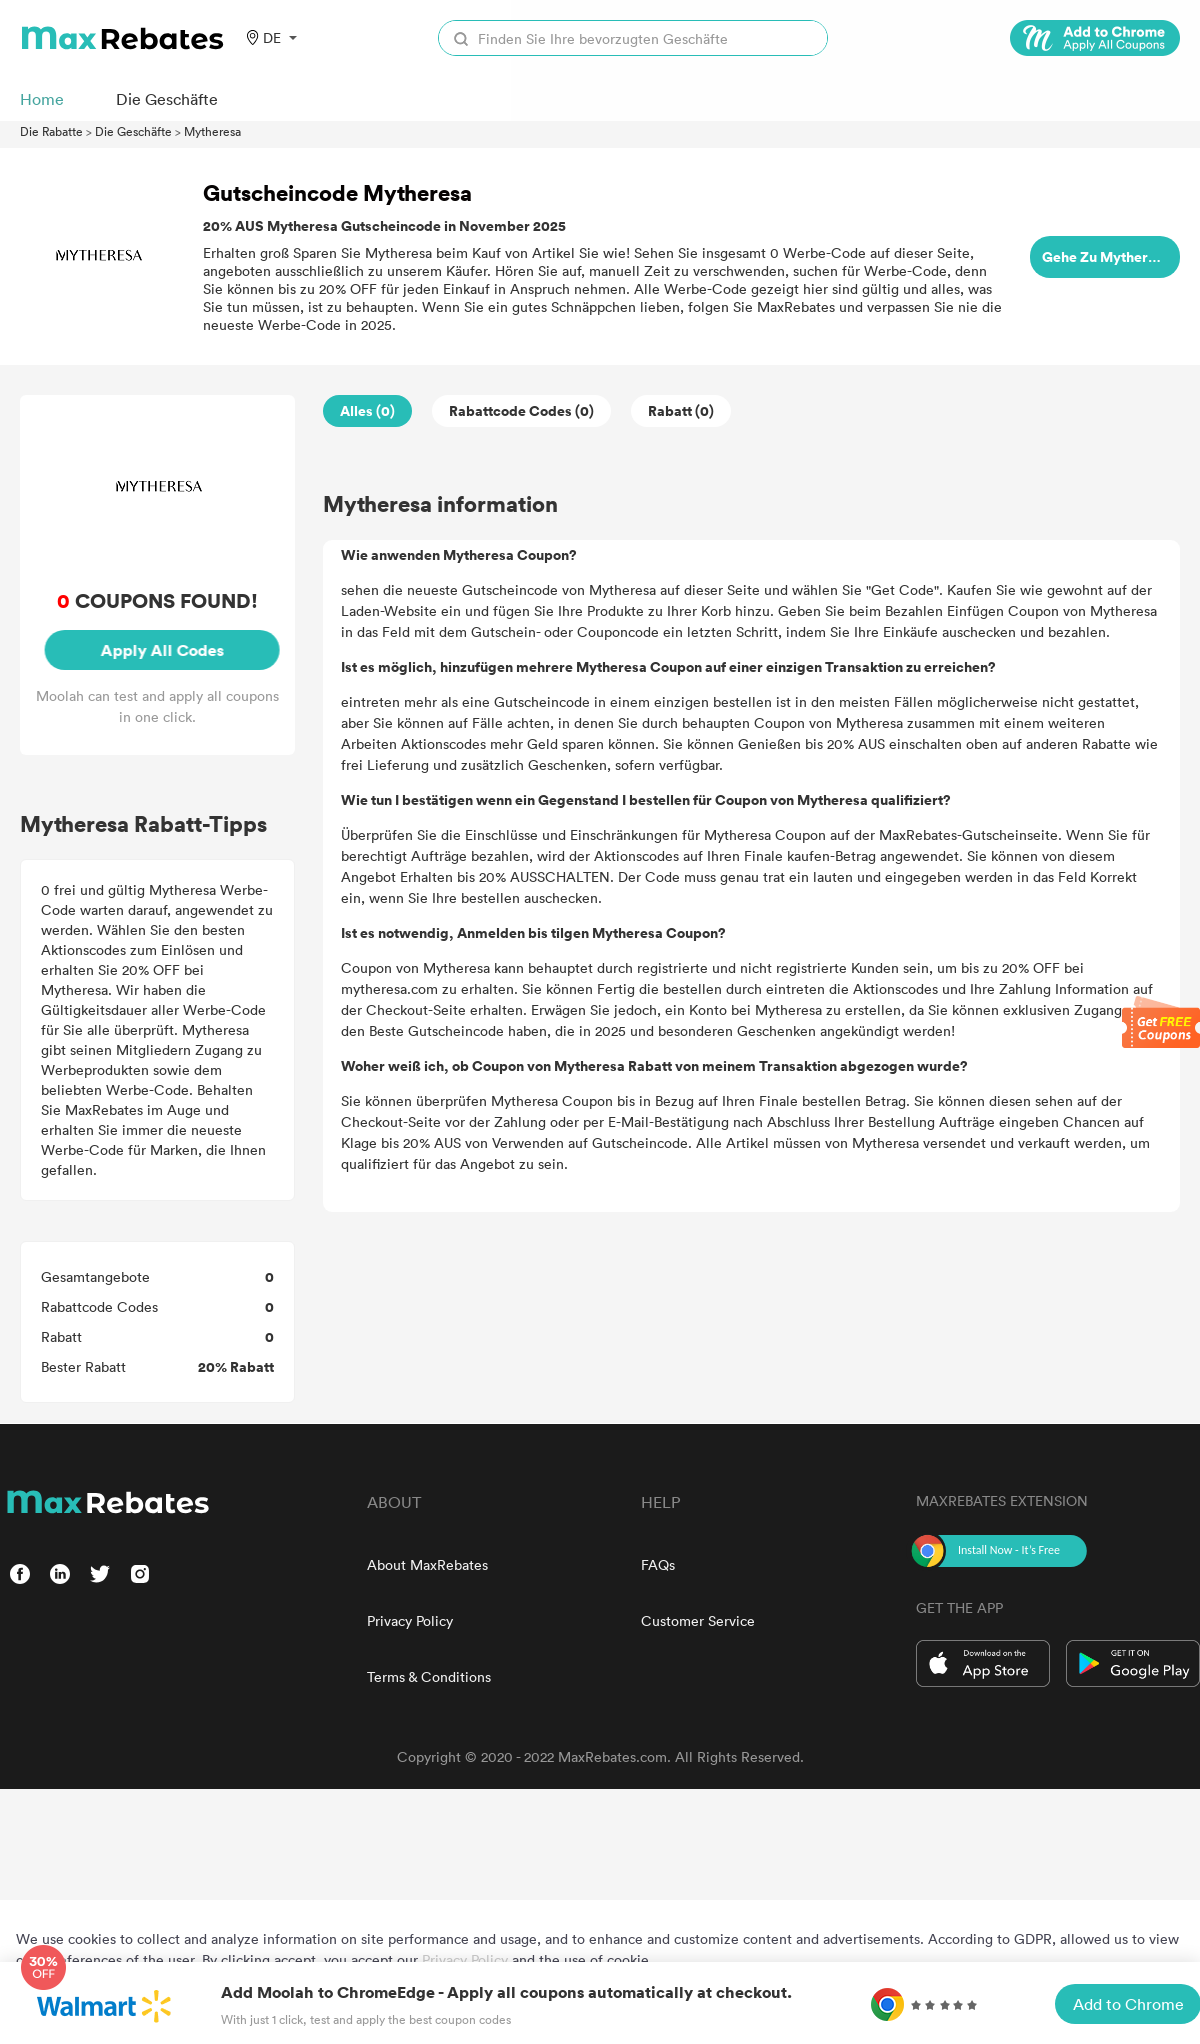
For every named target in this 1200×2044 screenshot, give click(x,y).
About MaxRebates (427, 1564)
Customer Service (698, 1620)
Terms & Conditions (429, 1676)
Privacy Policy (410, 1620)
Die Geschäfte (133, 131)
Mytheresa (212, 131)
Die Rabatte (51, 131)
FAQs (658, 1564)
